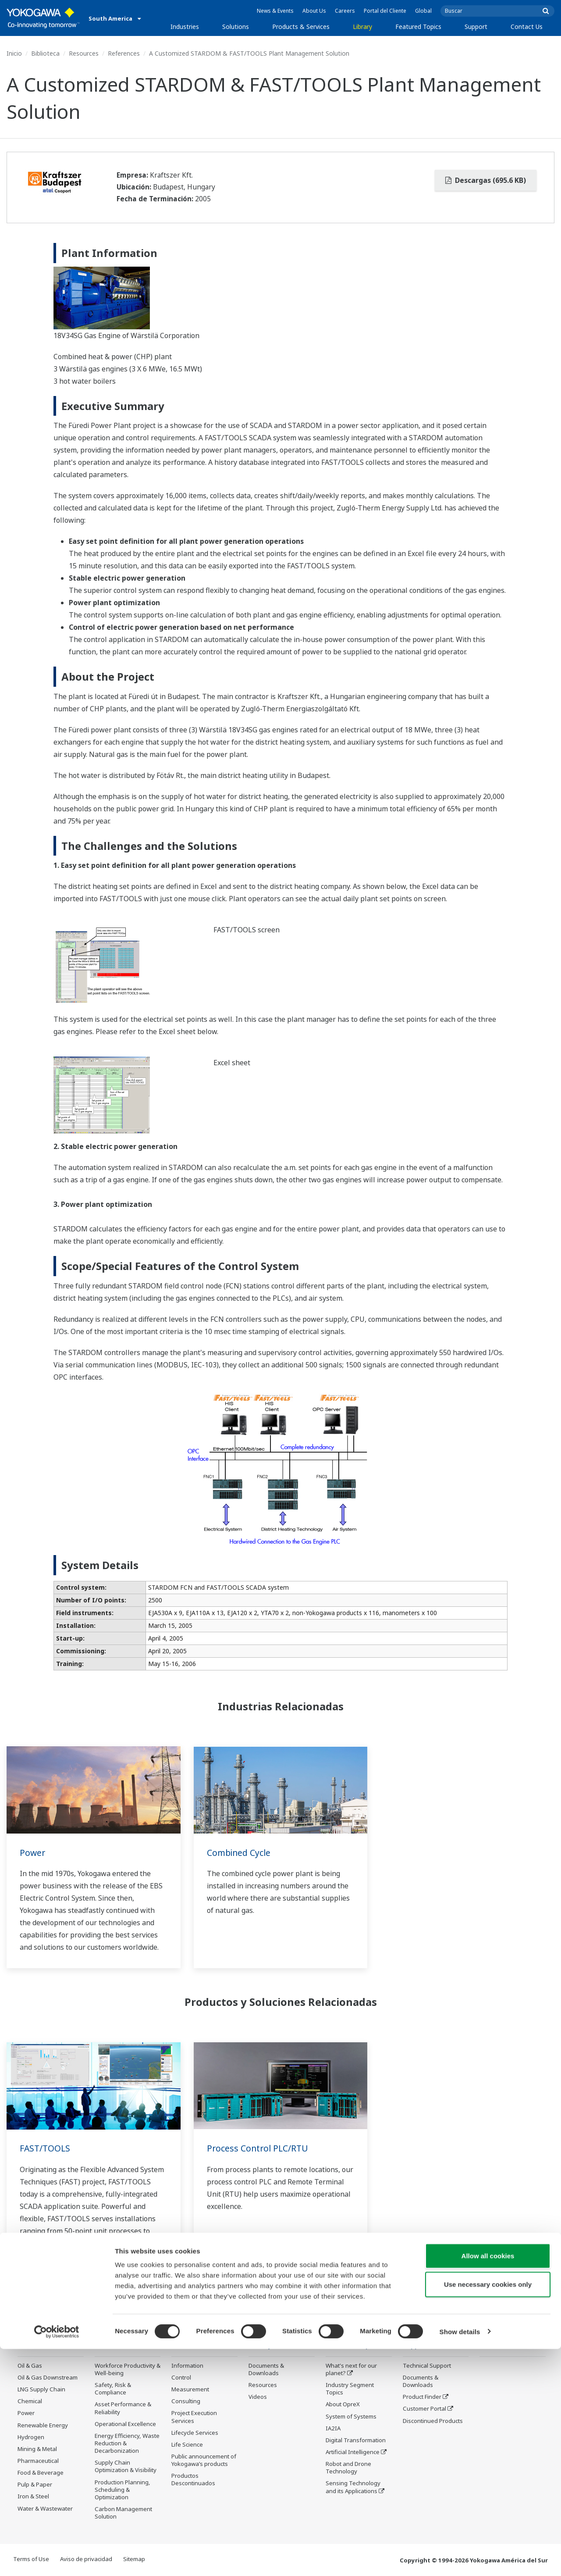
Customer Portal (424, 2409)
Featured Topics (418, 26)
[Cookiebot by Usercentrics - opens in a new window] (56, 2558)
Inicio (14, 53)
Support (476, 26)
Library (362, 26)
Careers (345, 10)
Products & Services (301, 26)
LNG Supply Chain (41, 2390)
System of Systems (351, 2416)
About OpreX (343, 2404)
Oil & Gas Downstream (48, 2378)
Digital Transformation (356, 2440)
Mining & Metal (37, 2449)
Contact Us (527, 26)
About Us (314, 10)
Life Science (187, 2458)
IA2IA (333, 2429)
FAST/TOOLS (46, 2148)
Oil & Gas (30, 2366)
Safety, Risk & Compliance (113, 2389)
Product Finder (422, 2397)
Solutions (235, 26)
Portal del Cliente (385, 10)
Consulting (185, 2414)
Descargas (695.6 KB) (485, 180)
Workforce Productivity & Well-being (127, 2369)
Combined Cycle (240, 1853)
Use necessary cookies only (488, 2511)
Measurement (190, 2402)
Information (187, 2379)
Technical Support (427, 2366)
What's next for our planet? (351, 2369)
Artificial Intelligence (353, 2452)
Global (423, 10)
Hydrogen (31, 2437)
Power (33, 1853)
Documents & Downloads (266, 2369)
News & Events (275, 10)
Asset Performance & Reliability (123, 2408)
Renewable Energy (43, 2425)
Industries (184, 26)
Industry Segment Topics (350, 2389)
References (124, 53)
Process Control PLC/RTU (259, 2148)
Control (181, 2390)
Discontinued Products (433, 2421)
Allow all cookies (488, 2483)
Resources (84, 53)
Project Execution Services (194, 2429)
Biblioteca (45, 53)
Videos (258, 2397)
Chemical (30, 2401)
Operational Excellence (125, 2424)
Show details (460, 2558)
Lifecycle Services (194, 2446)
